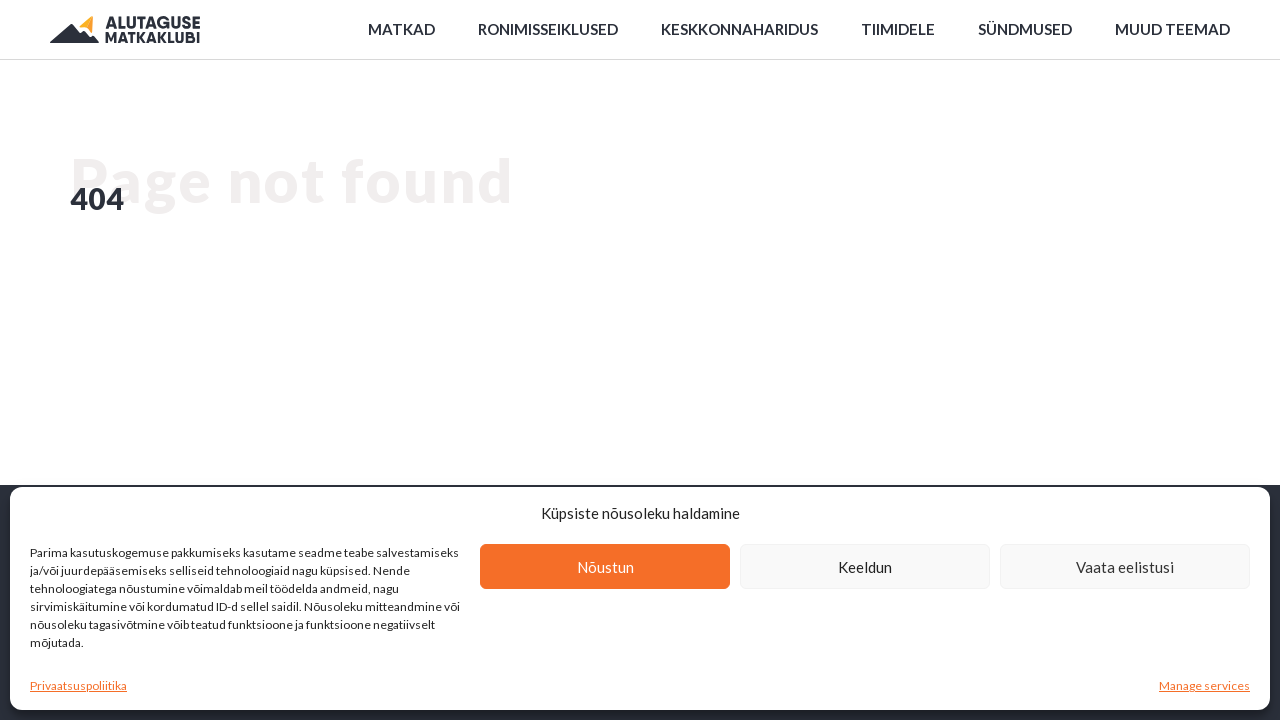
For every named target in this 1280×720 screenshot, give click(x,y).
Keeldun (865, 567)
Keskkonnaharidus (739, 29)
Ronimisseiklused (548, 29)
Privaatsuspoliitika (78, 685)
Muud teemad (1172, 29)
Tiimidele (898, 29)
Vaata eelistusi (1125, 567)
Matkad (401, 29)
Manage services (1204, 685)
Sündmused (1025, 29)
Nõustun (605, 567)
